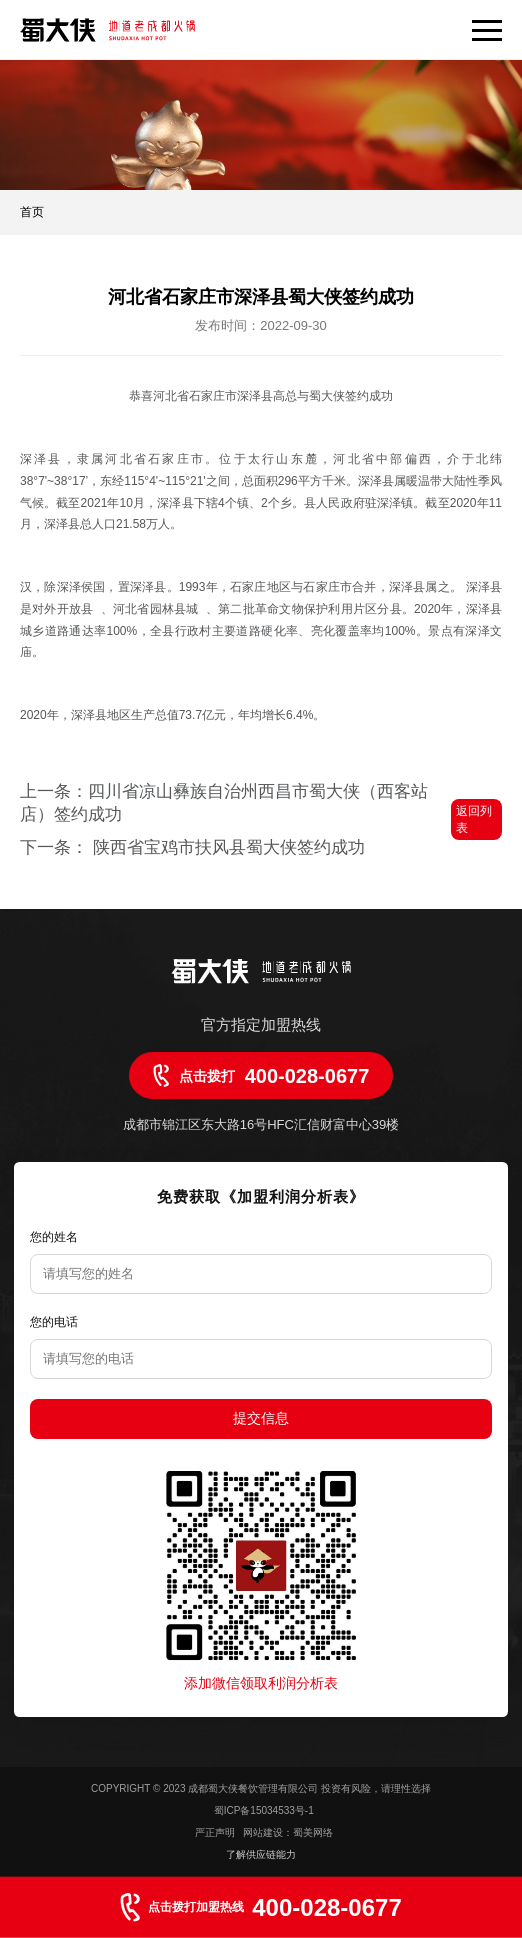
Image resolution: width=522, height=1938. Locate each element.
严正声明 (216, 1832)
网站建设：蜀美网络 (288, 1832)
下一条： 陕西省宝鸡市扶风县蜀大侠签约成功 (192, 847)
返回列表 (474, 819)
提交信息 (261, 1418)
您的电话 (54, 1322)
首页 (32, 212)
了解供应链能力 (261, 1854)
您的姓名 (54, 1237)
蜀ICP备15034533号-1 (264, 1810)
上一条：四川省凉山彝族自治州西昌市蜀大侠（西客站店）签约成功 (224, 803)
